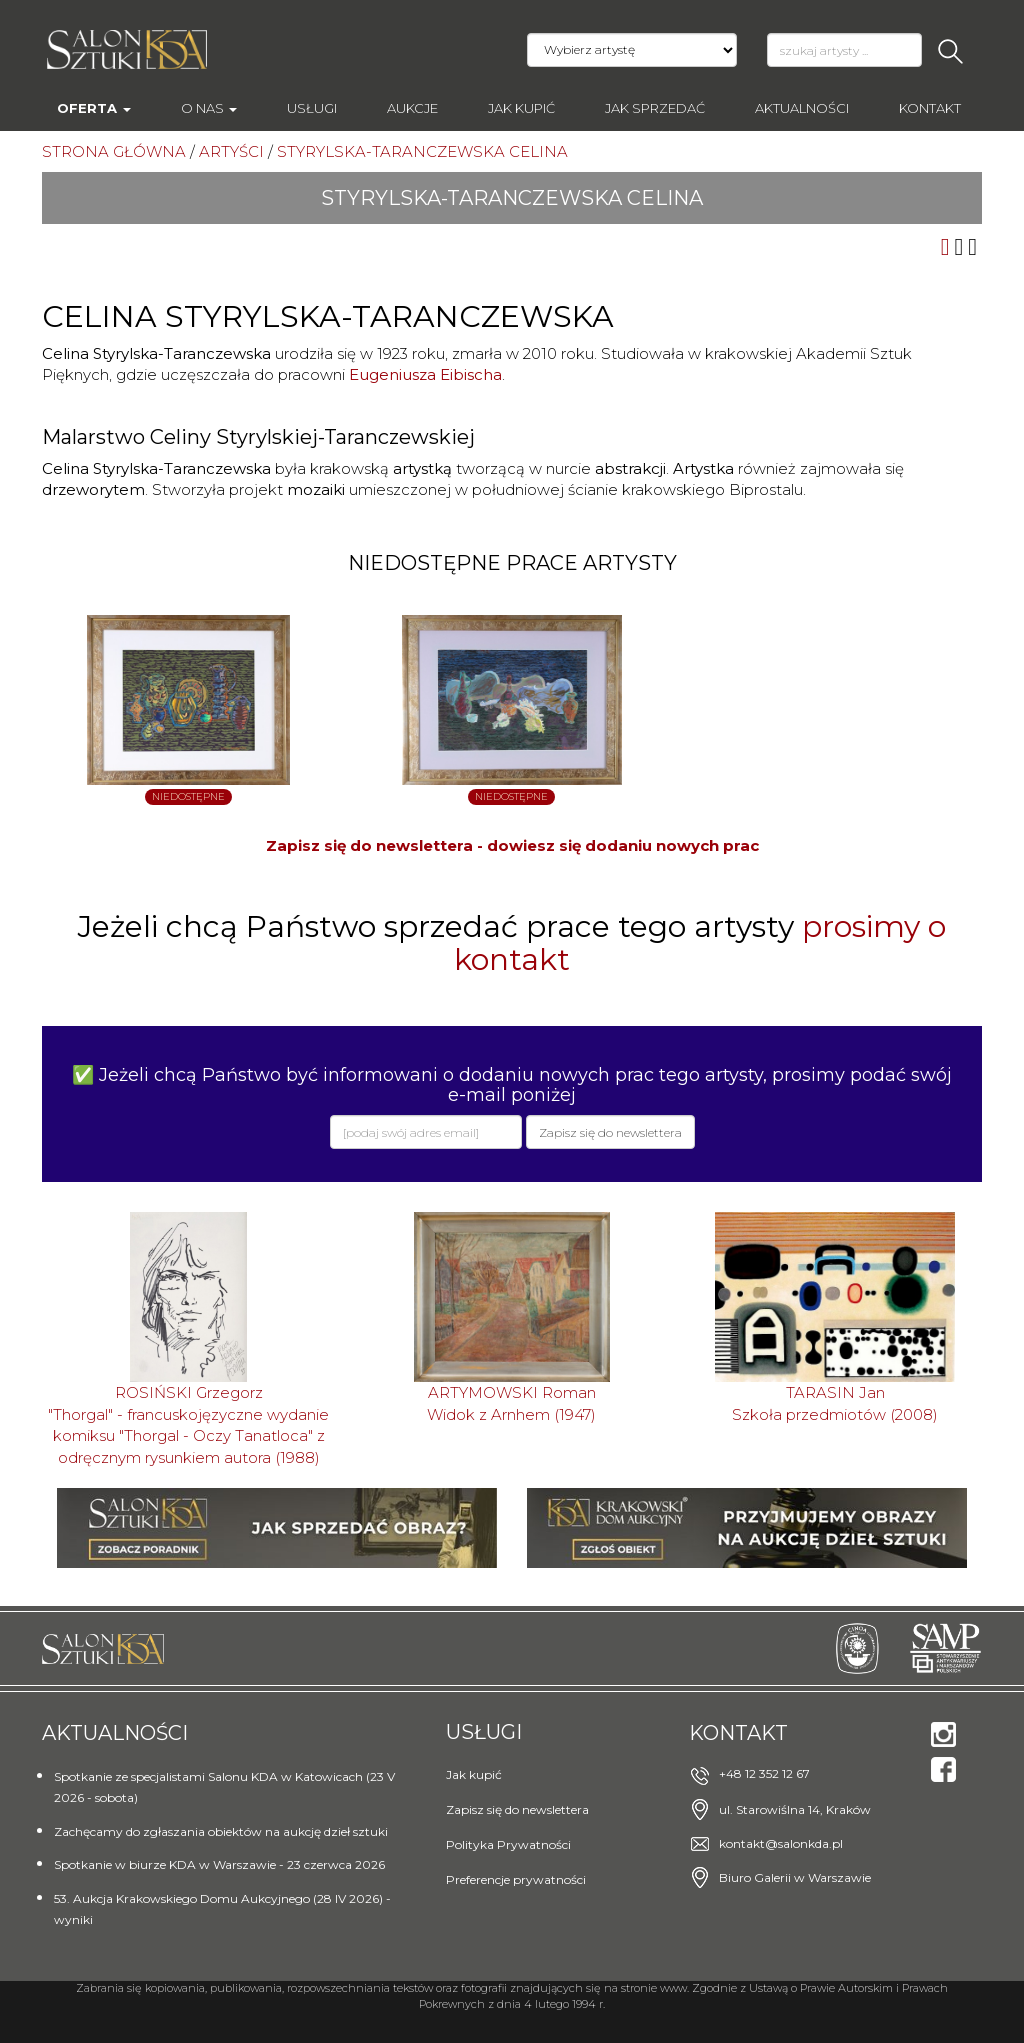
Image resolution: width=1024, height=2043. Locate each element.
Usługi (312, 108)
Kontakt (930, 108)
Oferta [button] (94, 108)
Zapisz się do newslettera (517, 1809)
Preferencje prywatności (516, 1879)
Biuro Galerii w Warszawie (795, 1877)
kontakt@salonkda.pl (781, 1843)
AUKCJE (412, 108)
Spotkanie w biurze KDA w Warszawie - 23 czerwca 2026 (219, 1864)
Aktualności (802, 108)
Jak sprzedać (655, 108)
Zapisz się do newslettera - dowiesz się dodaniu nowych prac (512, 845)
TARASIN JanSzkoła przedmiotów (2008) (835, 1403)
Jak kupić (521, 108)
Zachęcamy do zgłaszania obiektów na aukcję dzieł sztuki (221, 1831)
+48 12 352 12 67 (764, 1773)
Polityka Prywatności (508, 1844)
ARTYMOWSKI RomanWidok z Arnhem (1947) (511, 1403)
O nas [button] (209, 108)
